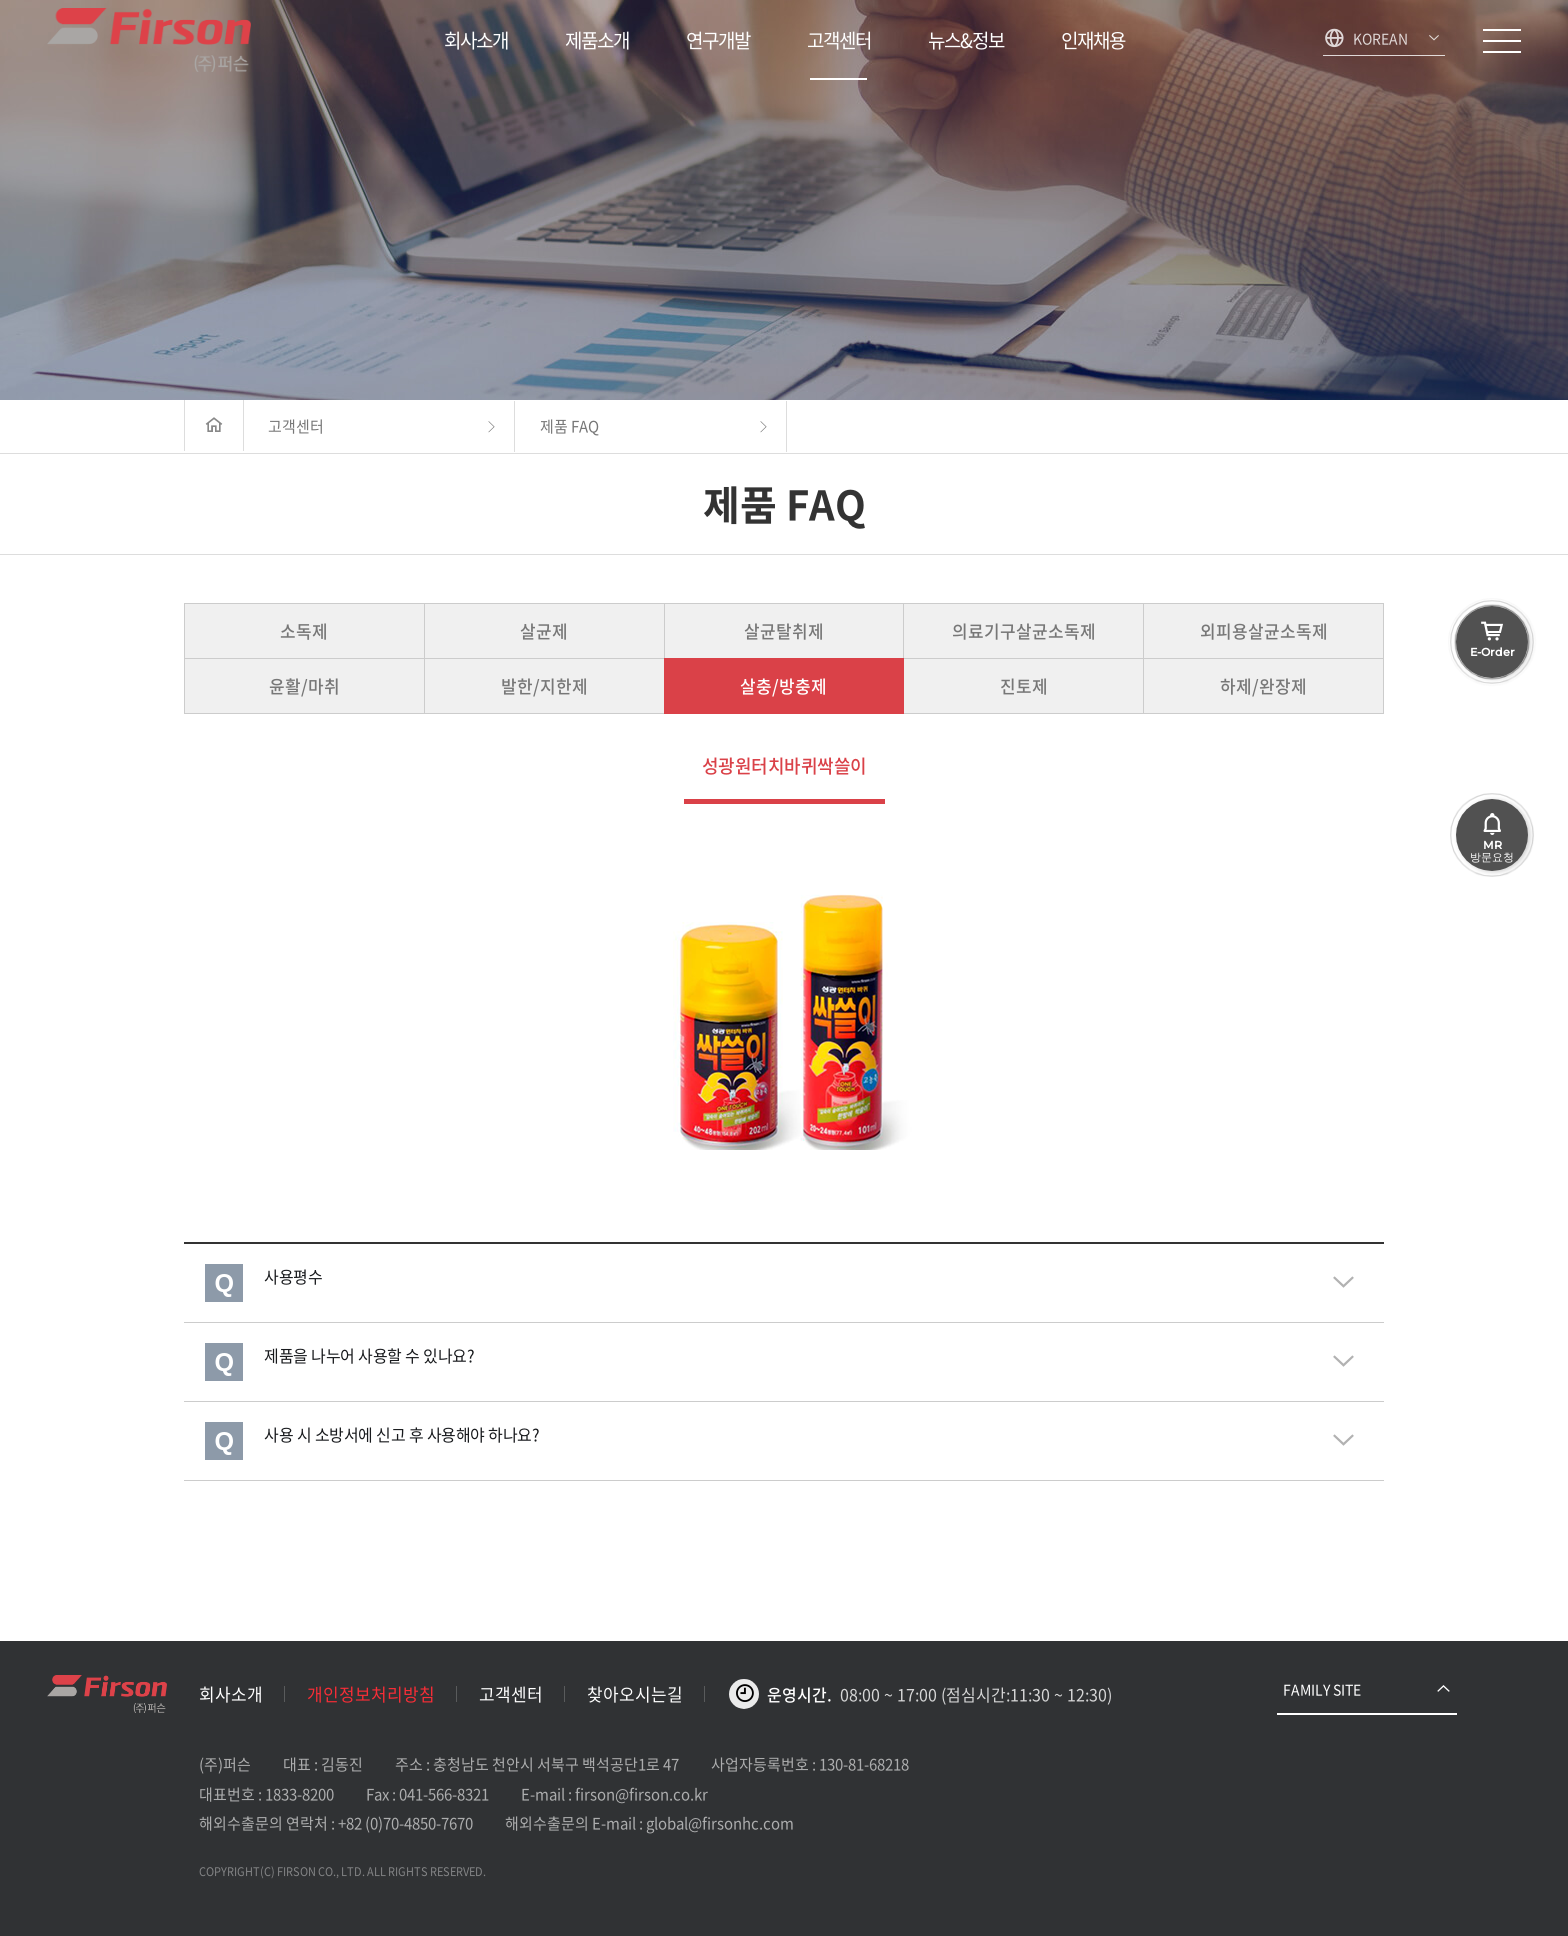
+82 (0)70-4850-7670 (405, 1823)
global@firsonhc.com (720, 1823)
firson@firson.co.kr (641, 1794)
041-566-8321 (444, 1794)
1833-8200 (299, 1794)
